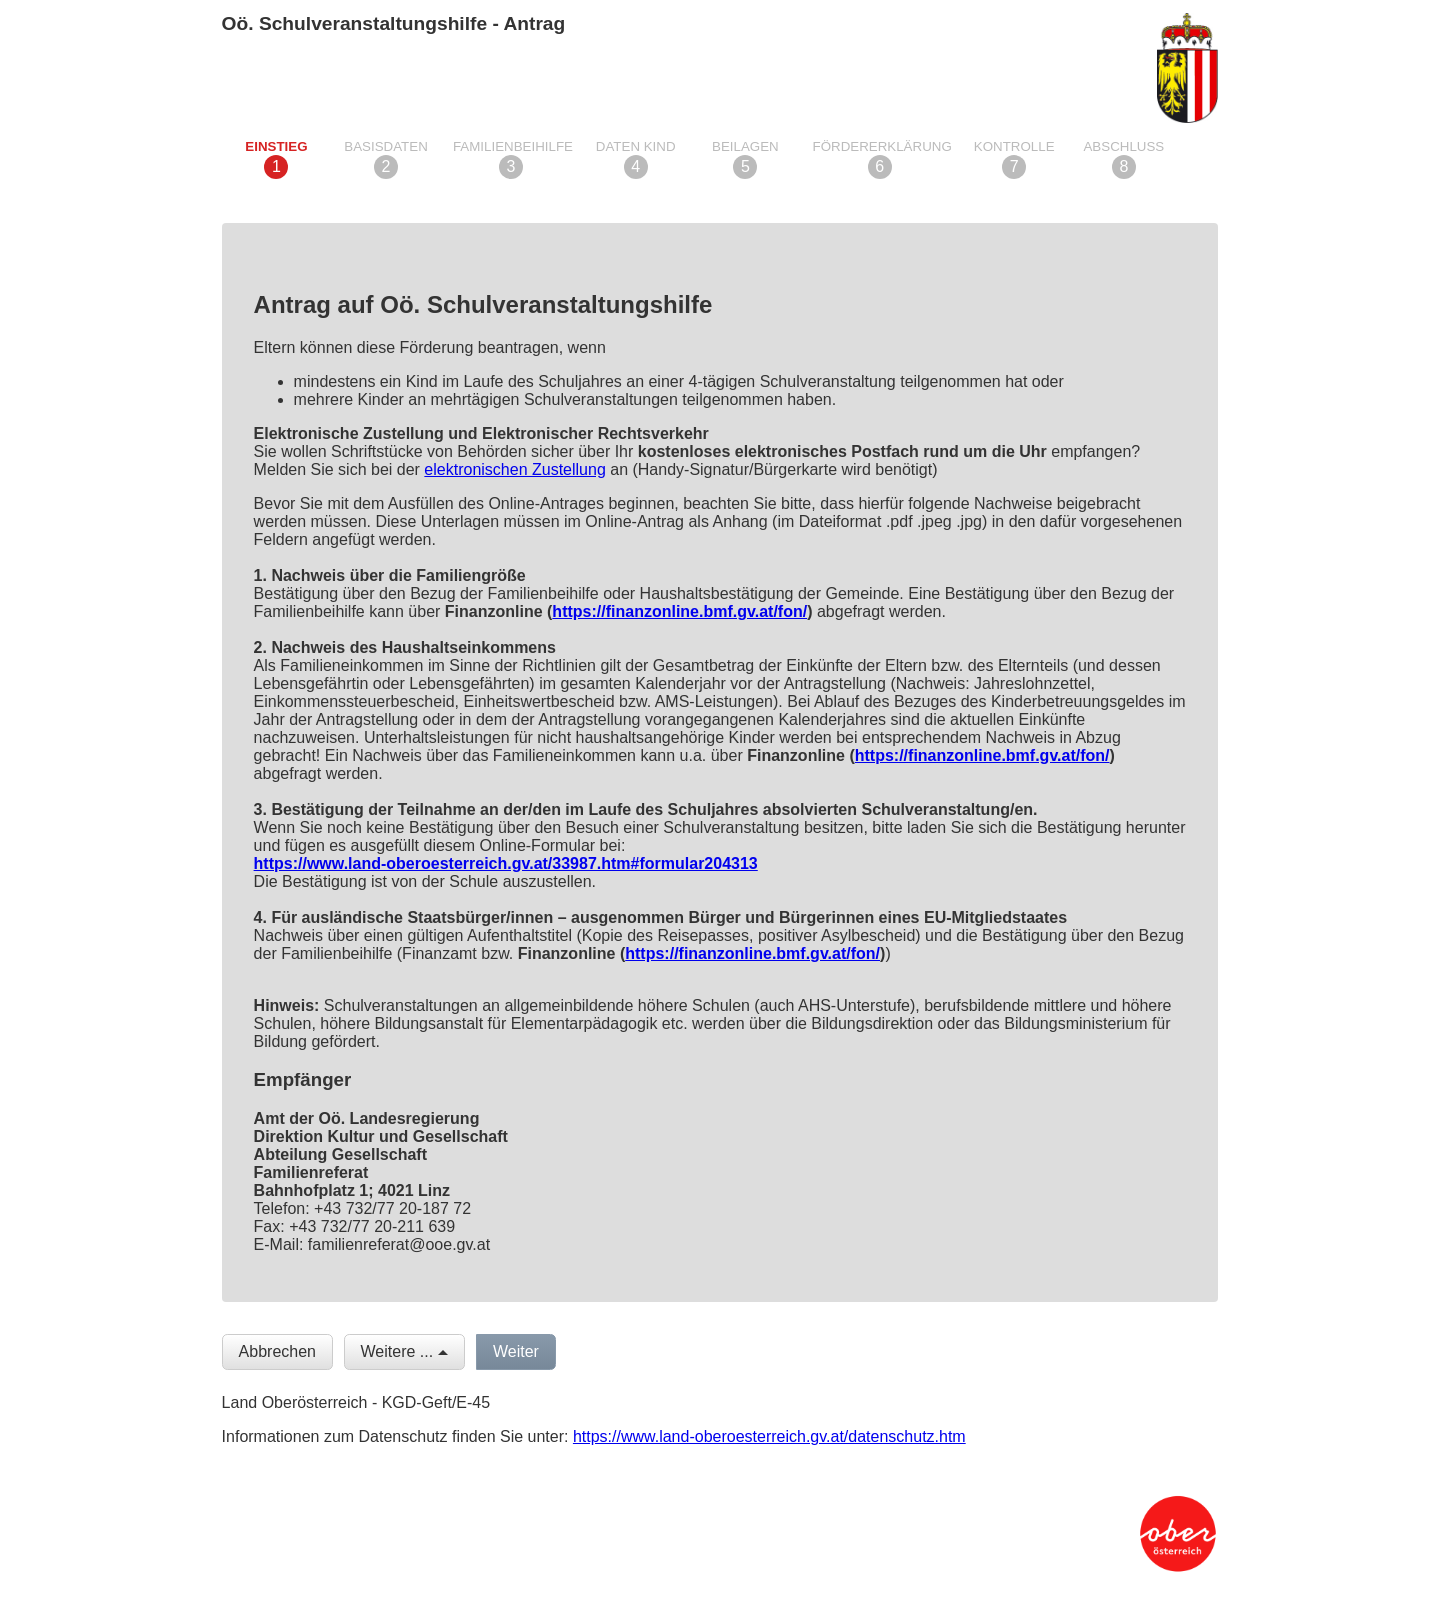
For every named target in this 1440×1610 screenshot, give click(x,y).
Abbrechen (277, 1351)
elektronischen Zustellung (514, 469)
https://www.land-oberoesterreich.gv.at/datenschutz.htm (769, 1436)
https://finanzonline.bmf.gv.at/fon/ (679, 611)
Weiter (516, 1351)
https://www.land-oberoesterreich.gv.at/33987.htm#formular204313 (506, 863)
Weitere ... (397, 1351)
